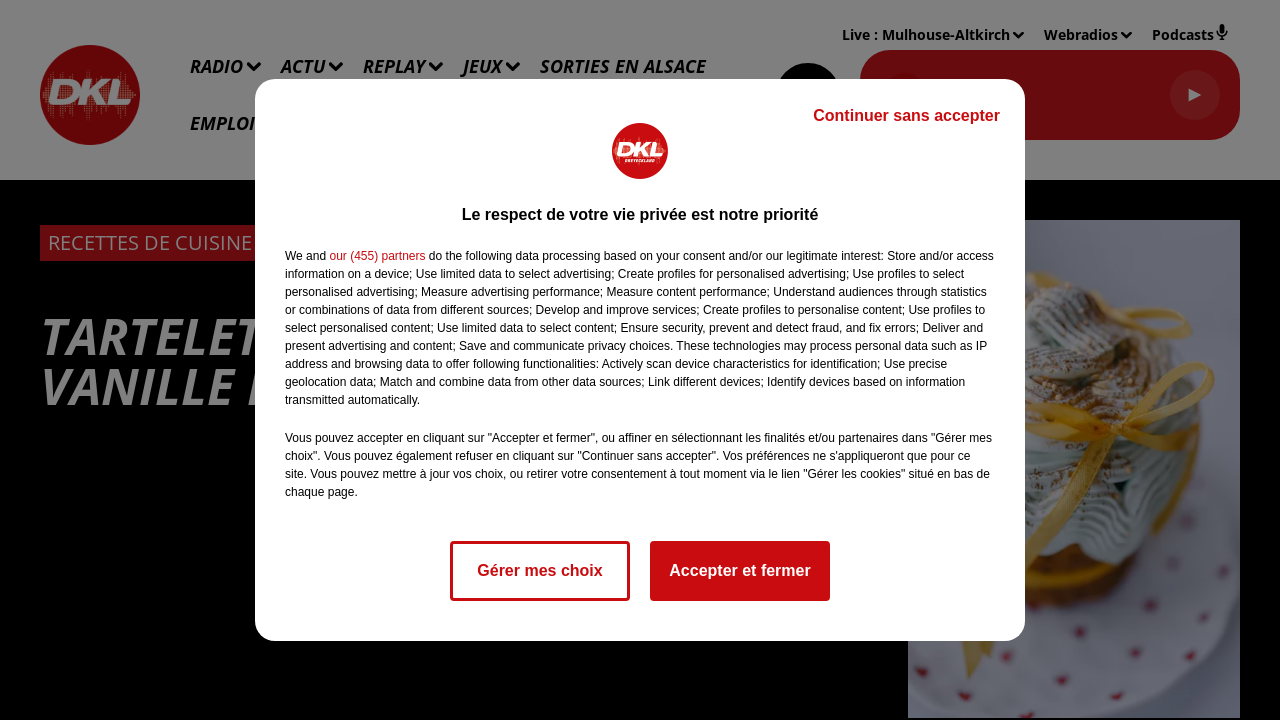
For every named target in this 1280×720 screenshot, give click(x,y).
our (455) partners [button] (377, 256)
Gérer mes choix (539, 570)
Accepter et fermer (739, 570)
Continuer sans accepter (906, 115)
